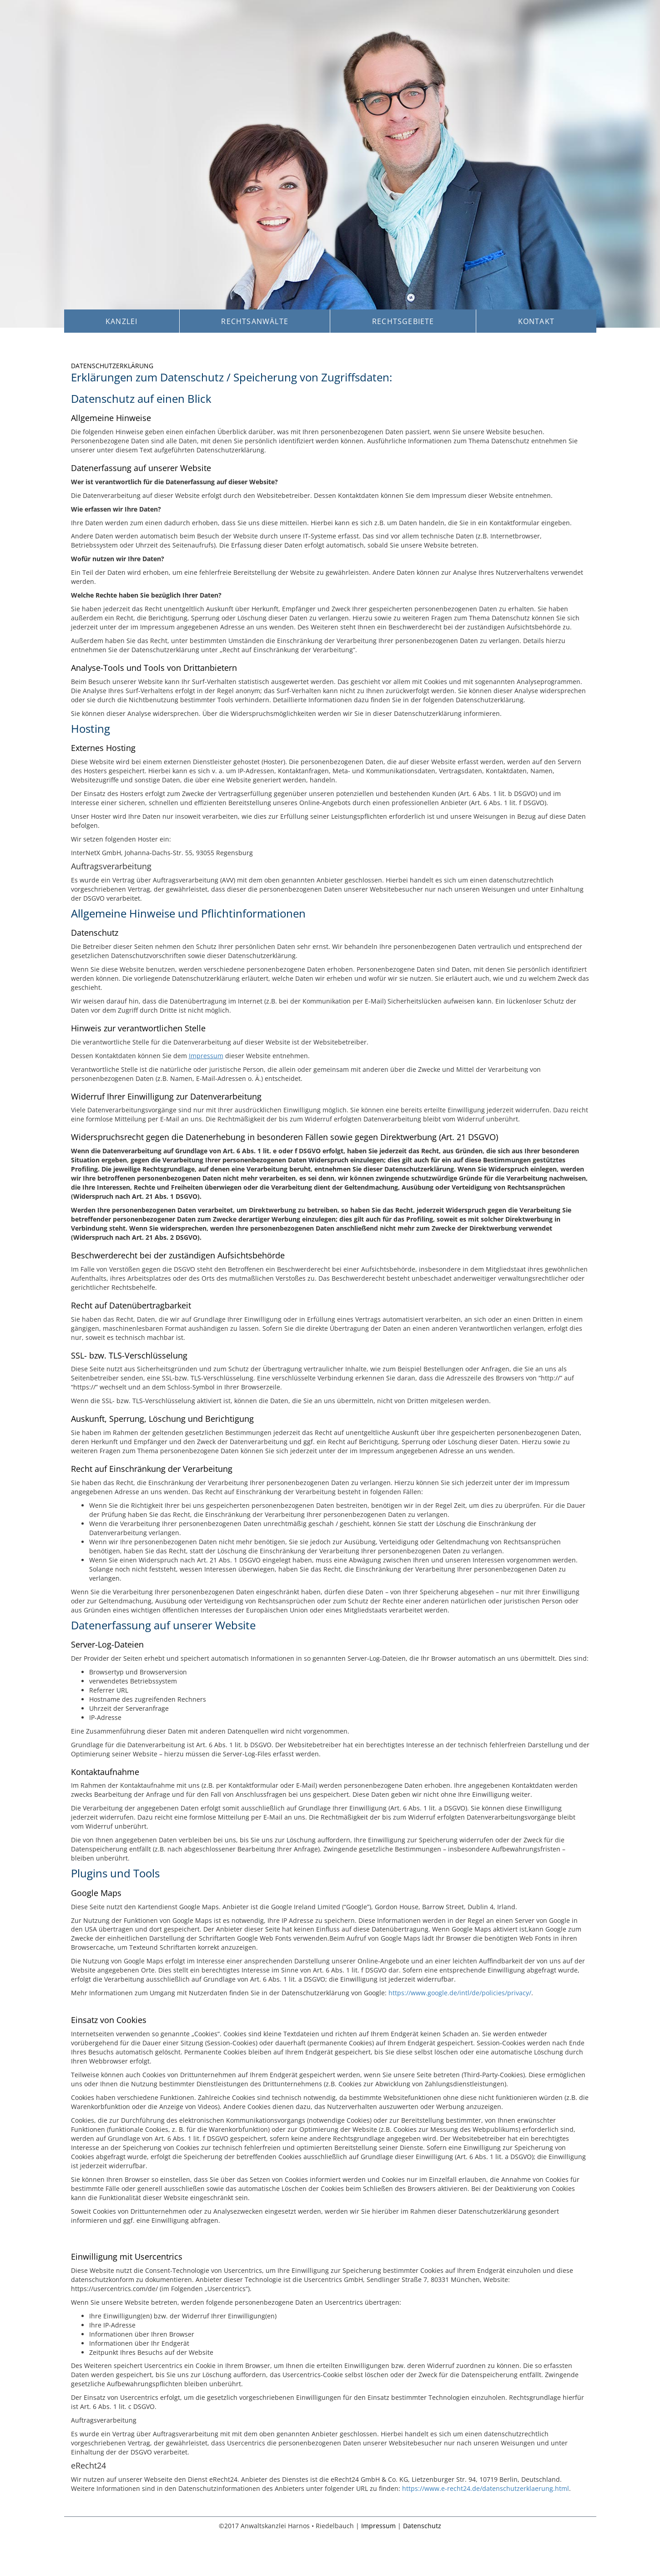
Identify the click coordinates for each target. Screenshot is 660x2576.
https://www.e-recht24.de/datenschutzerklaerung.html (485, 2488)
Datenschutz (422, 2525)
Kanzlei (121, 321)
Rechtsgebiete (403, 321)
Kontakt (536, 321)
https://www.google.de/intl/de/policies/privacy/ (459, 1992)
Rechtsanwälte (254, 321)
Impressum (206, 1055)
